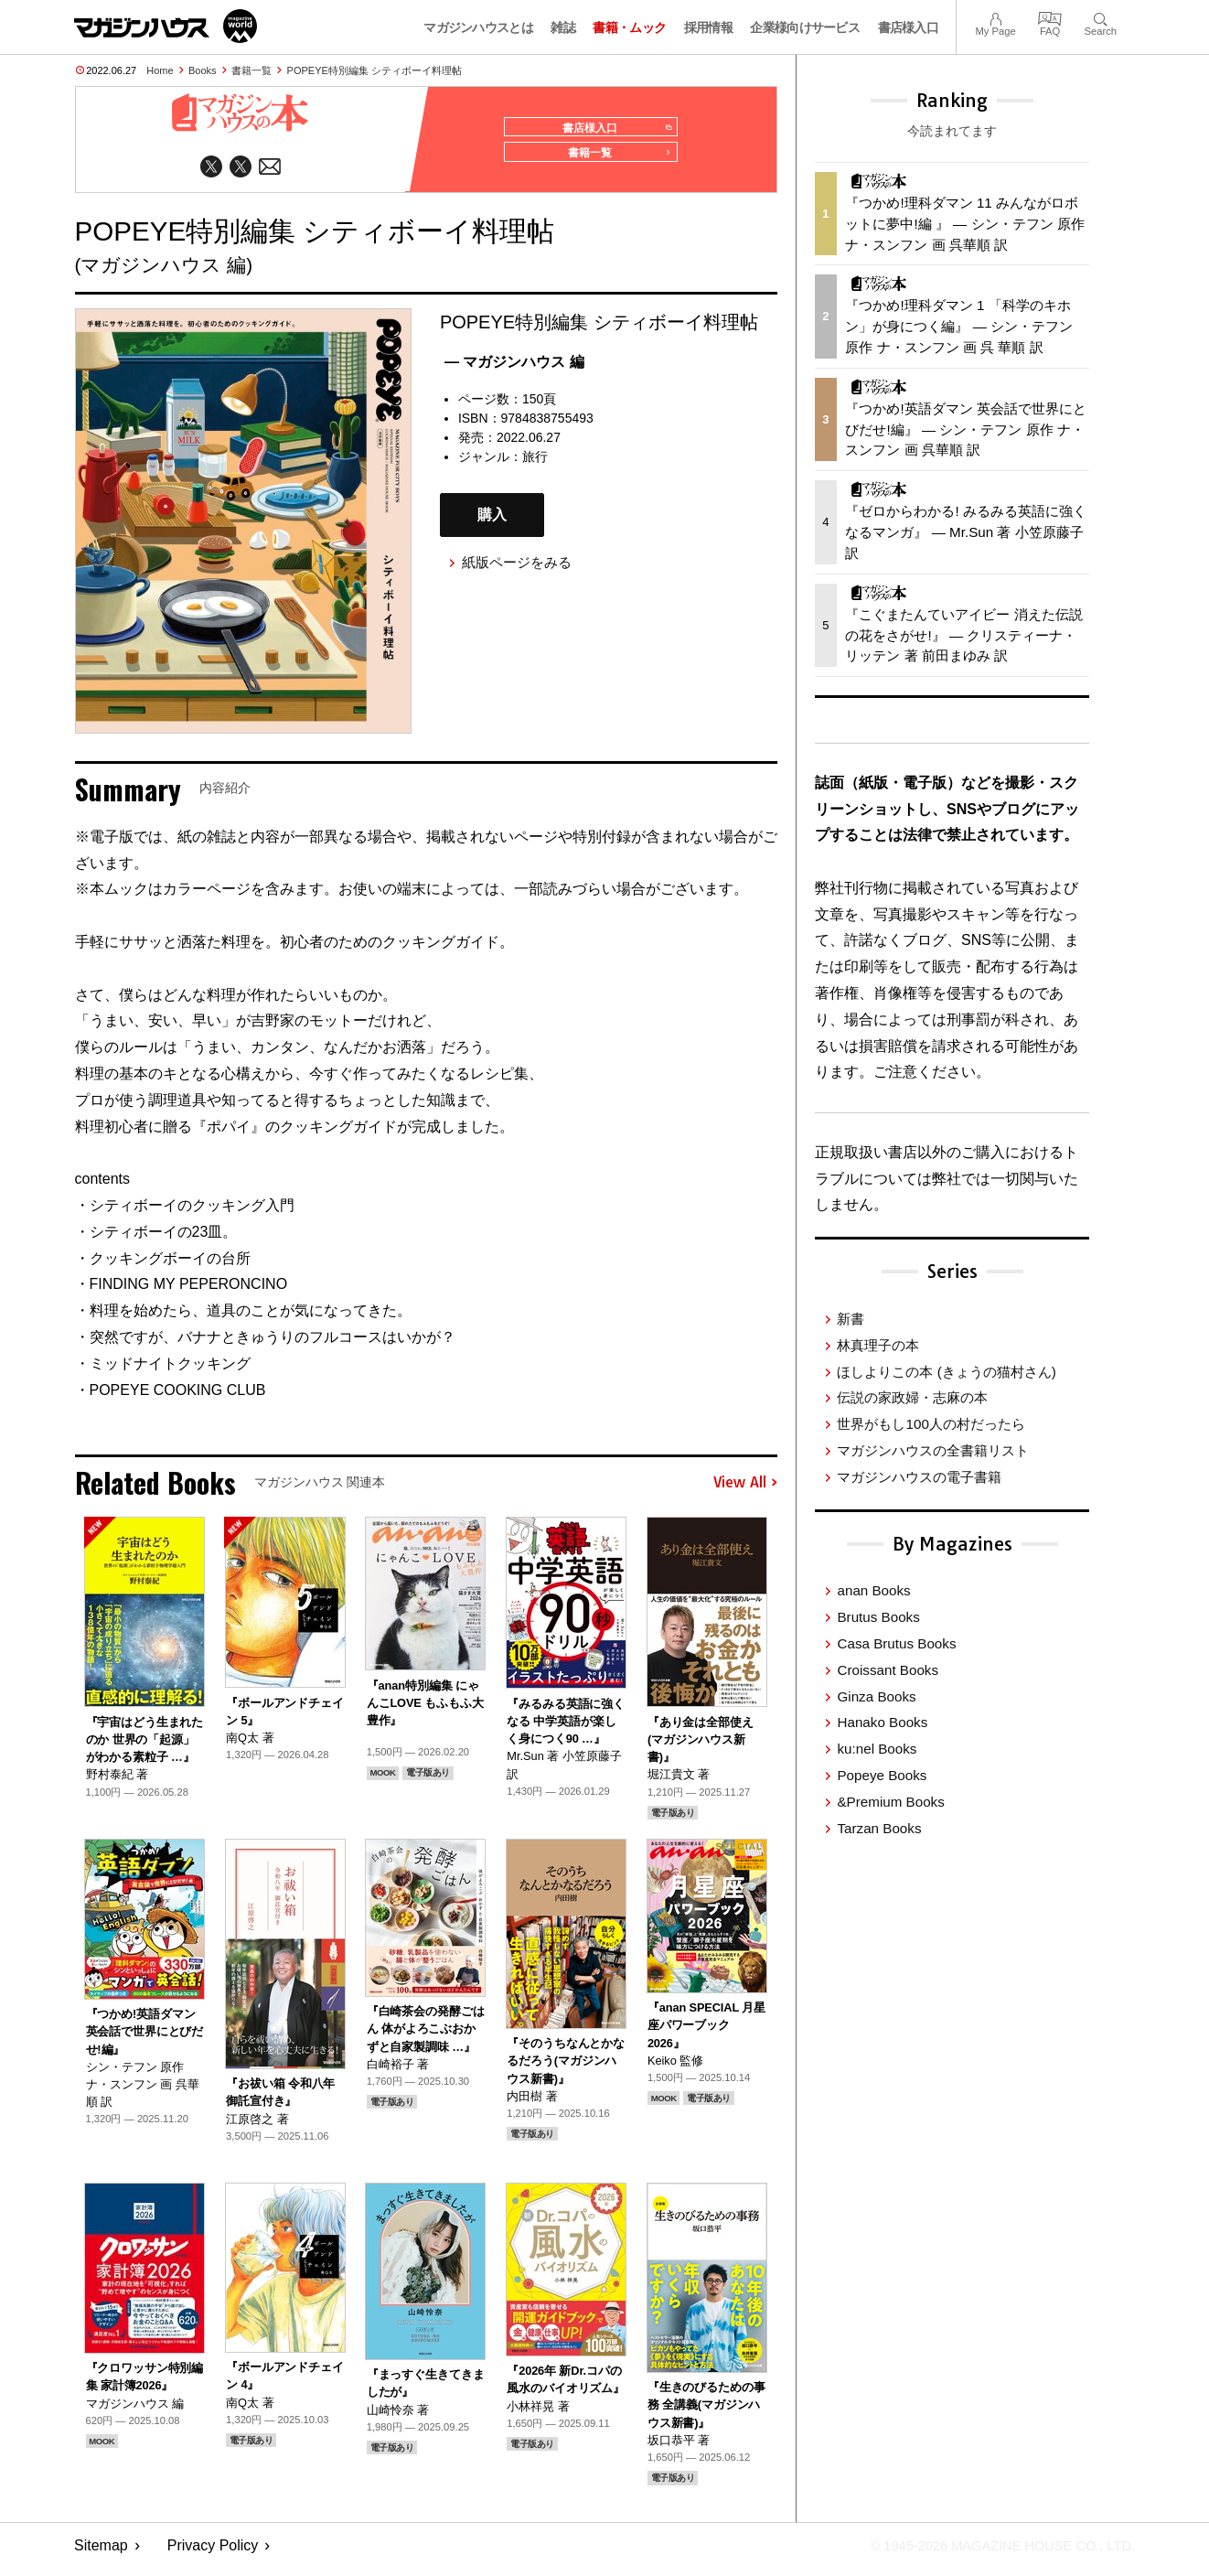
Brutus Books (878, 1617)
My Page (995, 17)
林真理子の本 (878, 1345)
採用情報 (708, 27)
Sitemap (101, 2553)
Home (159, 70)
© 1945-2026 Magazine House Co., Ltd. (990, 2553)
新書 (850, 1318)
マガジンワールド (165, 26)
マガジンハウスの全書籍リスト (933, 1450)
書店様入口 (908, 27)
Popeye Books (881, 1775)
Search (1100, 17)
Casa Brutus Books (896, 1643)
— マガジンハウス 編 (514, 369)
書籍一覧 (251, 70)
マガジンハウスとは (478, 27)
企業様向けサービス (805, 27)
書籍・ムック (629, 27)
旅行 (535, 463)
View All (745, 1491)
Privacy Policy (213, 2553)
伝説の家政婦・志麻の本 (912, 1397)
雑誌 (563, 27)
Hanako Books (882, 1722)
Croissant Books (887, 1670)
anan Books (873, 1590)
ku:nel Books (876, 1748)
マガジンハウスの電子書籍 (919, 1477)
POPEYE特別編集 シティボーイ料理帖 (374, 70)
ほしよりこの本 (946, 1371)
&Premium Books (890, 1801)
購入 (492, 523)
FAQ (1050, 17)
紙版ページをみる (517, 570)
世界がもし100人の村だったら (930, 1424)
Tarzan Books (879, 1828)
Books (202, 70)
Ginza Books (876, 1696)
